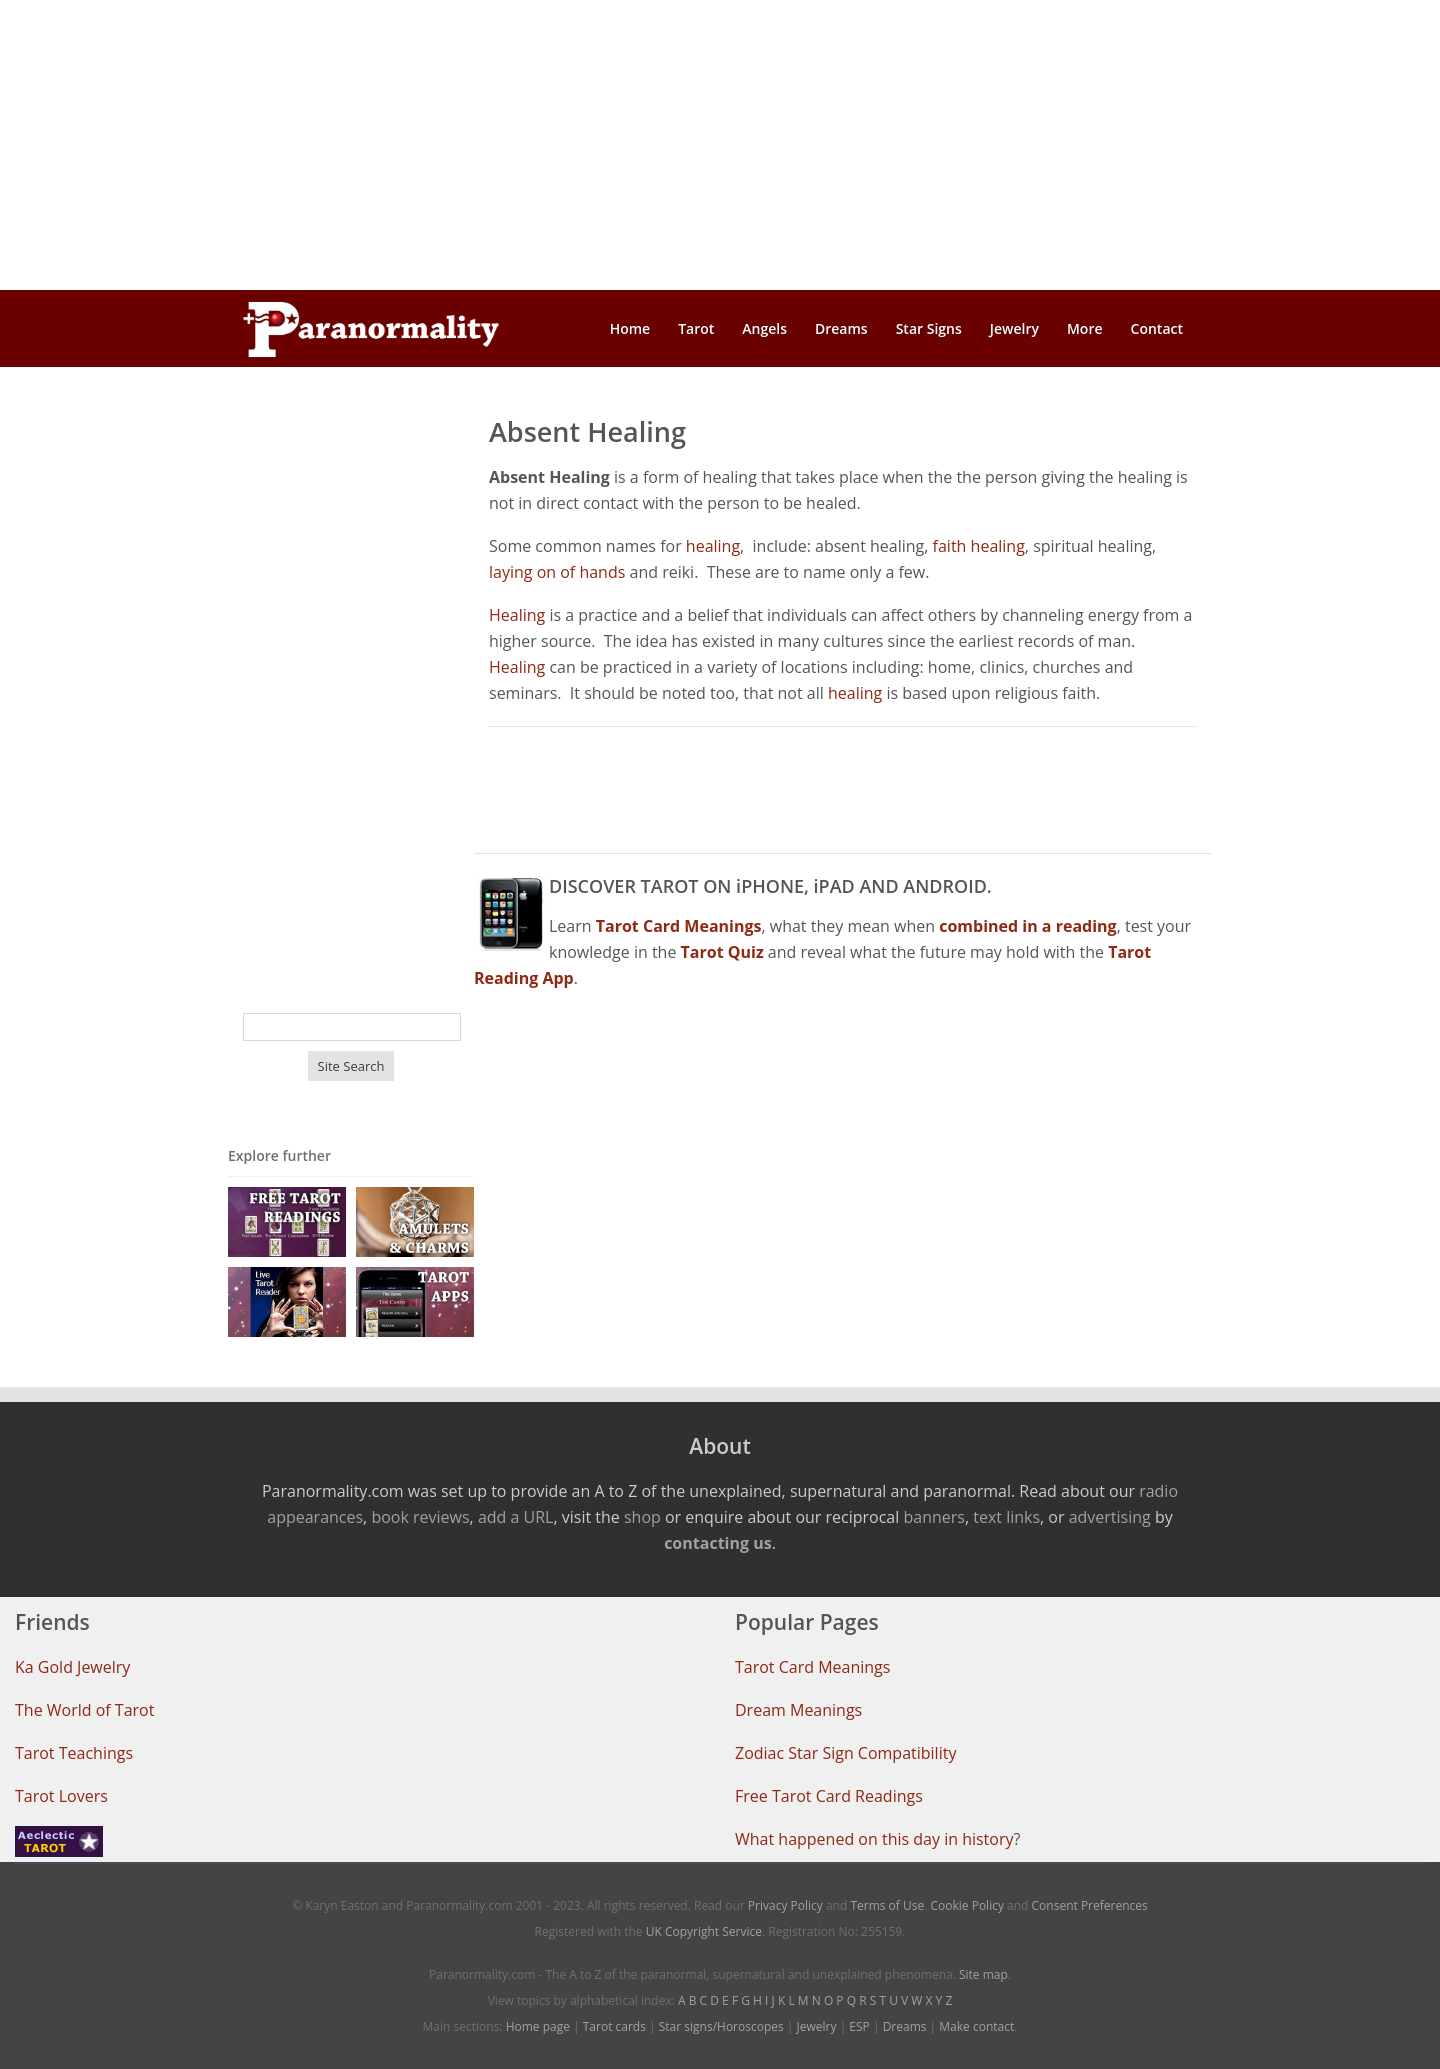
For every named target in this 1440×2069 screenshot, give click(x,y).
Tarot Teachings (74, 1753)
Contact (1157, 328)
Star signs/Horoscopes (721, 2026)
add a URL (516, 1517)
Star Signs (929, 328)
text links (1006, 1517)
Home (630, 328)
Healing (517, 615)
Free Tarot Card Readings (829, 1796)
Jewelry (1014, 328)
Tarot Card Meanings (812, 1667)
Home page (538, 2026)
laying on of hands (557, 572)
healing (713, 546)
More (1085, 328)
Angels (764, 328)
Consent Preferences (1090, 1905)
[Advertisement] (720, 145)
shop (642, 1517)
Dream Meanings (798, 1710)
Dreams (841, 328)
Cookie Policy (966, 1905)
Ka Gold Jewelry (72, 1667)
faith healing (979, 546)
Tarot (696, 328)
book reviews (420, 1517)
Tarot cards (614, 2026)
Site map (983, 1974)
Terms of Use (887, 1905)
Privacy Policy (785, 1905)
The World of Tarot (84, 1710)
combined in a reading (1027, 926)
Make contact (976, 2026)
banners (933, 1517)
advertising (1110, 1517)
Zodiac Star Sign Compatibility (845, 1753)
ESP (859, 2026)
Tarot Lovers (61, 1796)
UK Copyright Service (704, 1931)
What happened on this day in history (874, 1839)
